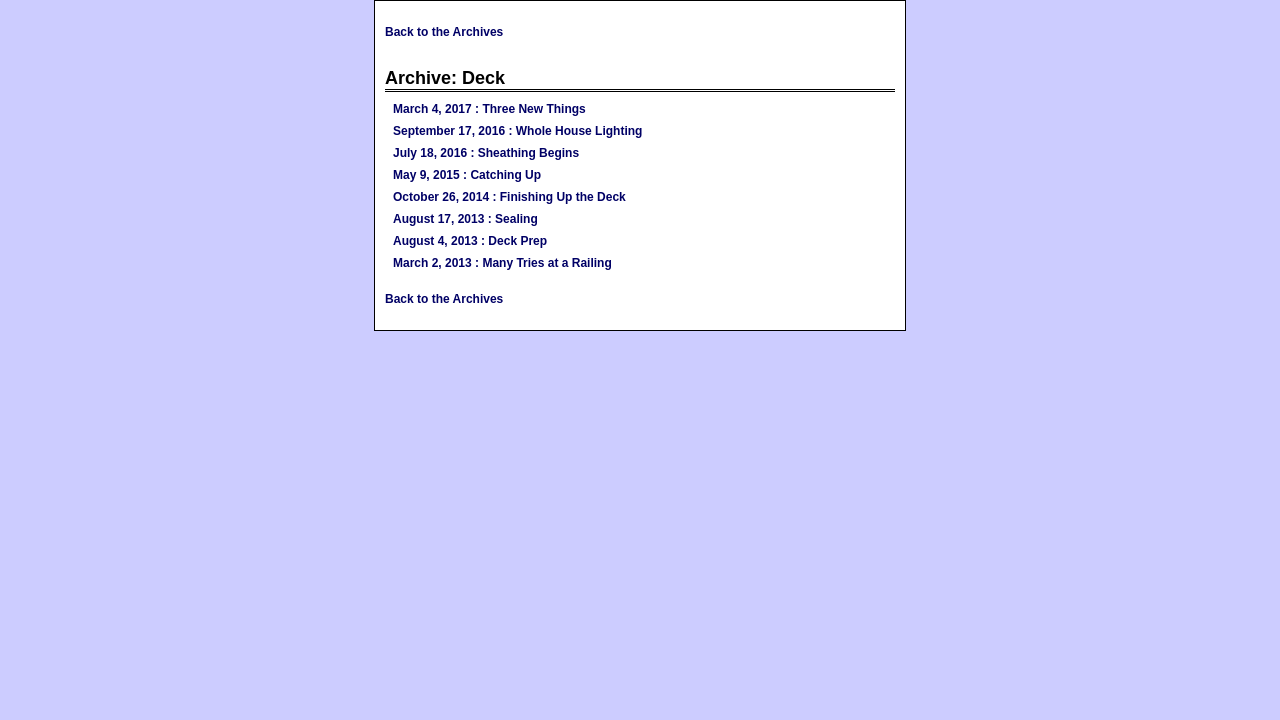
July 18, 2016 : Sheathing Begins (486, 153)
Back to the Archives (444, 32)
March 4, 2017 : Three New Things (489, 109)
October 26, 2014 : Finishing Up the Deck (509, 197)
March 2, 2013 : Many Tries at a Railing (502, 263)
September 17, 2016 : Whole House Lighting (517, 131)
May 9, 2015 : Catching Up (467, 175)
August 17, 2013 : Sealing (465, 219)
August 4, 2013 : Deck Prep (470, 241)
